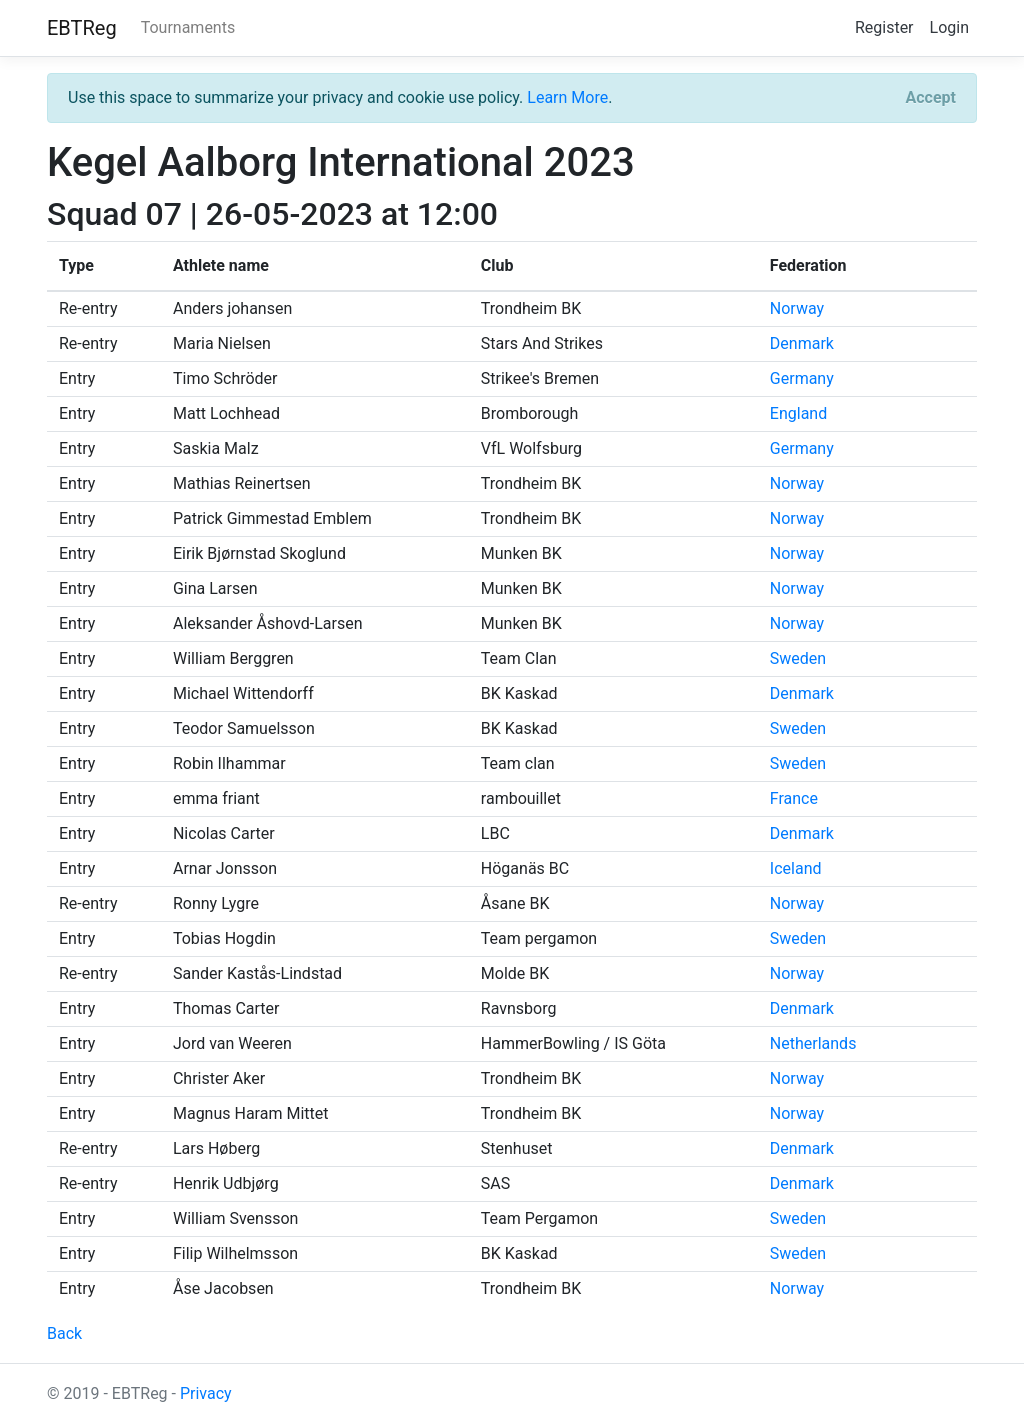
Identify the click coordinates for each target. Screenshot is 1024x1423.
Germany (802, 378)
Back (64, 1333)
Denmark (802, 343)
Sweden (798, 658)
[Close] (931, 98)
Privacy (206, 1393)
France (794, 798)
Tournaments (188, 27)
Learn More (567, 97)
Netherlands (813, 1043)
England (798, 413)
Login (949, 27)
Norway (797, 308)
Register (884, 27)
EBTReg (82, 28)
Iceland (796, 868)
